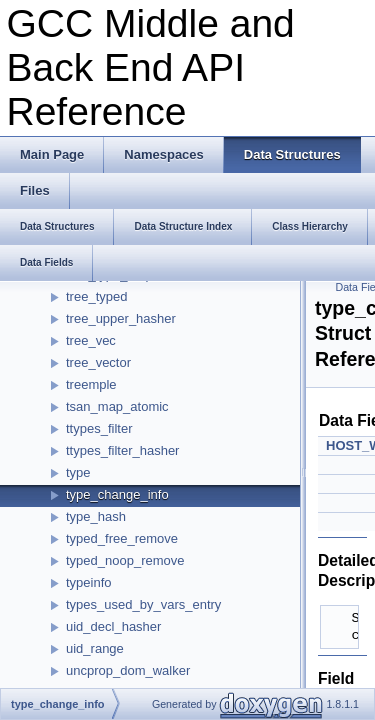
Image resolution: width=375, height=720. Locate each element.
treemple (91, 384)
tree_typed (96, 296)
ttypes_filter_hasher (122, 450)
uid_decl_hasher (113, 626)
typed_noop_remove (125, 560)
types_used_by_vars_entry (143, 604)
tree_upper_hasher (121, 318)
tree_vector (98, 362)
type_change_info (117, 494)
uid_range (95, 648)
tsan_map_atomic (117, 406)
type (78, 472)
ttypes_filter (99, 428)
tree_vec (91, 340)
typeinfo (89, 582)
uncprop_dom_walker (128, 670)
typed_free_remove (122, 538)
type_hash (96, 516)
